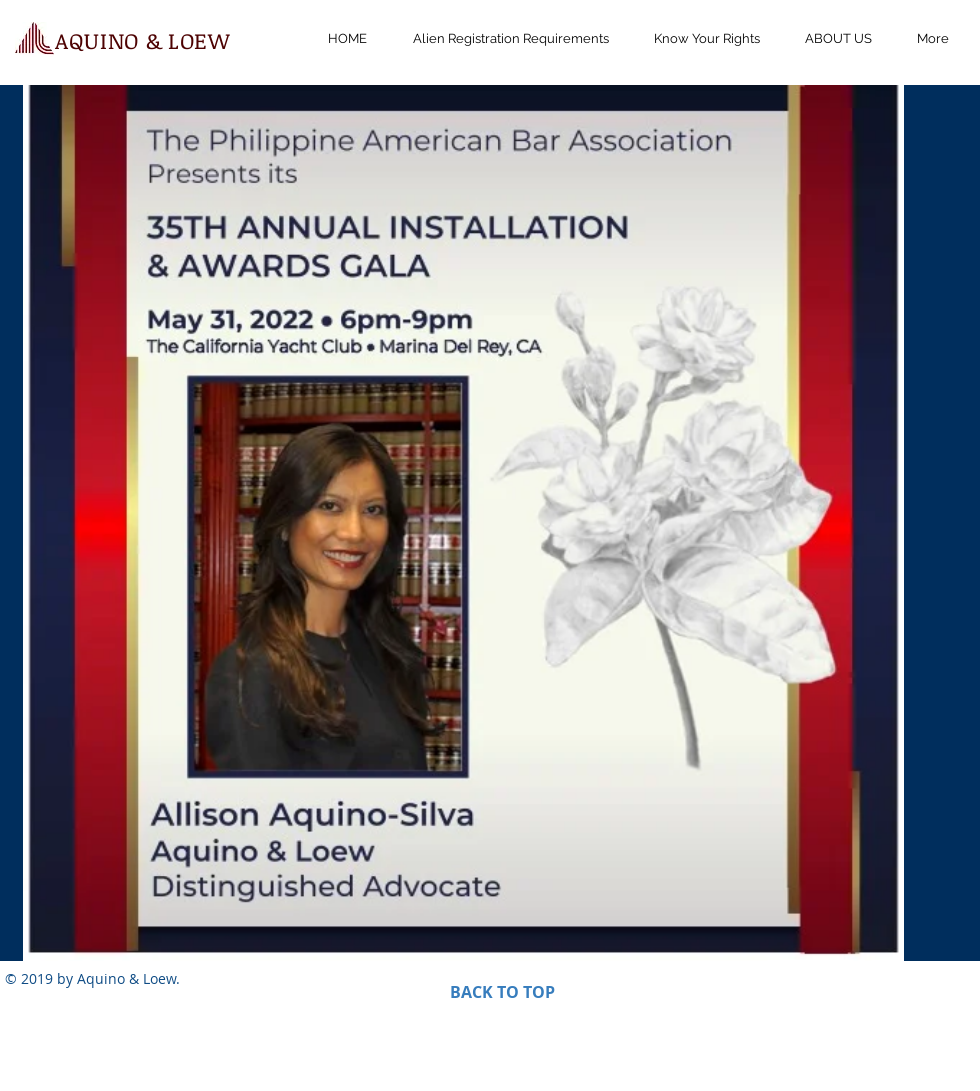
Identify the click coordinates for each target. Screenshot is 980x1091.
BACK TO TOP (502, 992)
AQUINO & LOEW (142, 40)
